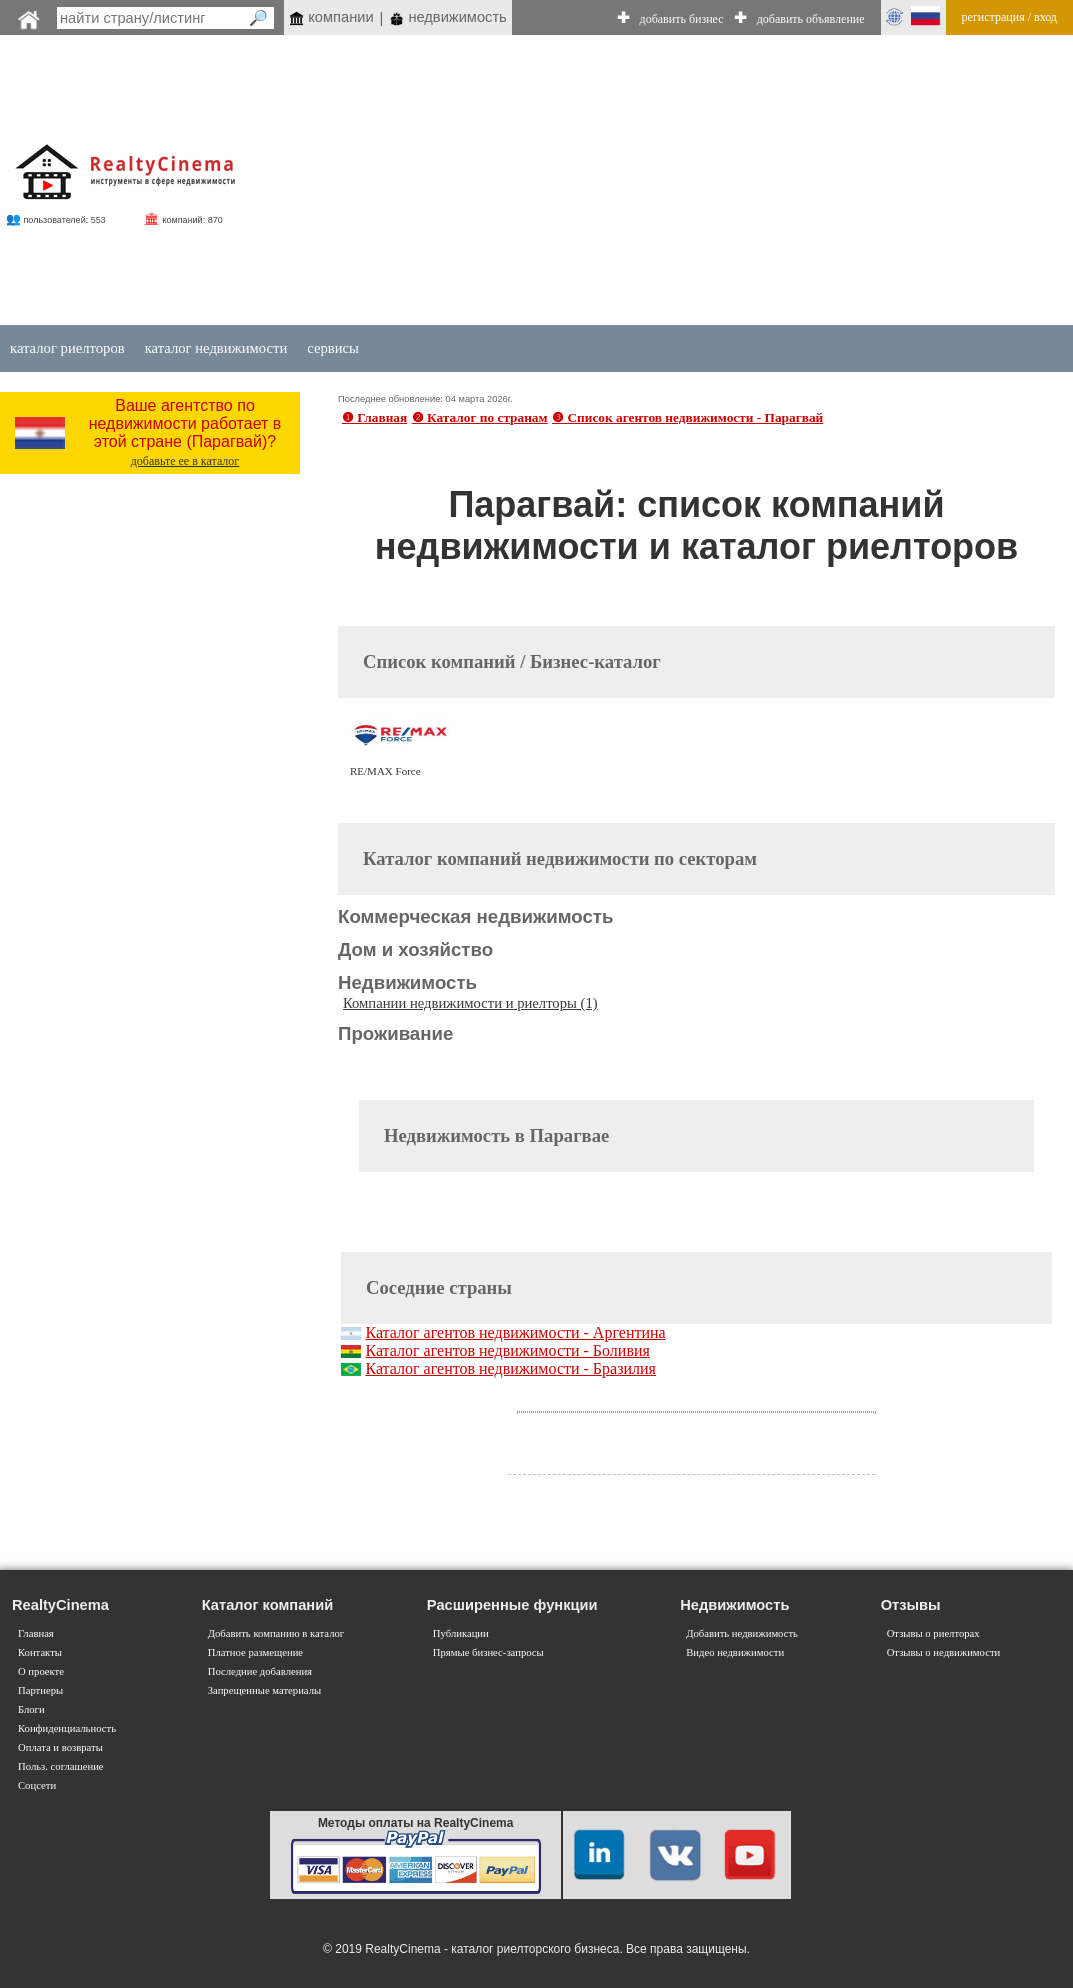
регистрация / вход (1009, 17)
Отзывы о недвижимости (944, 1652)
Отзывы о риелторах (933, 1633)
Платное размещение (255, 1652)
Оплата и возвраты (60, 1747)
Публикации (461, 1633)
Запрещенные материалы (264, 1690)
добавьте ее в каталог (185, 461)
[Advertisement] (676, 182)
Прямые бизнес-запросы (488, 1652)
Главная (36, 1633)
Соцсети (37, 1785)
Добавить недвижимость (742, 1633)
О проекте (41, 1671)
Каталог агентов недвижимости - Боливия (507, 1350)
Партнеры (40, 1690)
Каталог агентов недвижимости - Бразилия (510, 1368)
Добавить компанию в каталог (276, 1633)
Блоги (31, 1709)
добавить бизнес (682, 19)
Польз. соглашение (61, 1766)
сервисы (333, 348)
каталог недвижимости (216, 348)
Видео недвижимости (735, 1652)
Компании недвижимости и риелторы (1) (470, 1003)
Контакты (40, 1652)
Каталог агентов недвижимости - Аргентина (515, 1332)
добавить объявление (811, 19)
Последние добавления (260, 1671)
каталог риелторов (67, 348)
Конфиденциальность (67, 1728)
